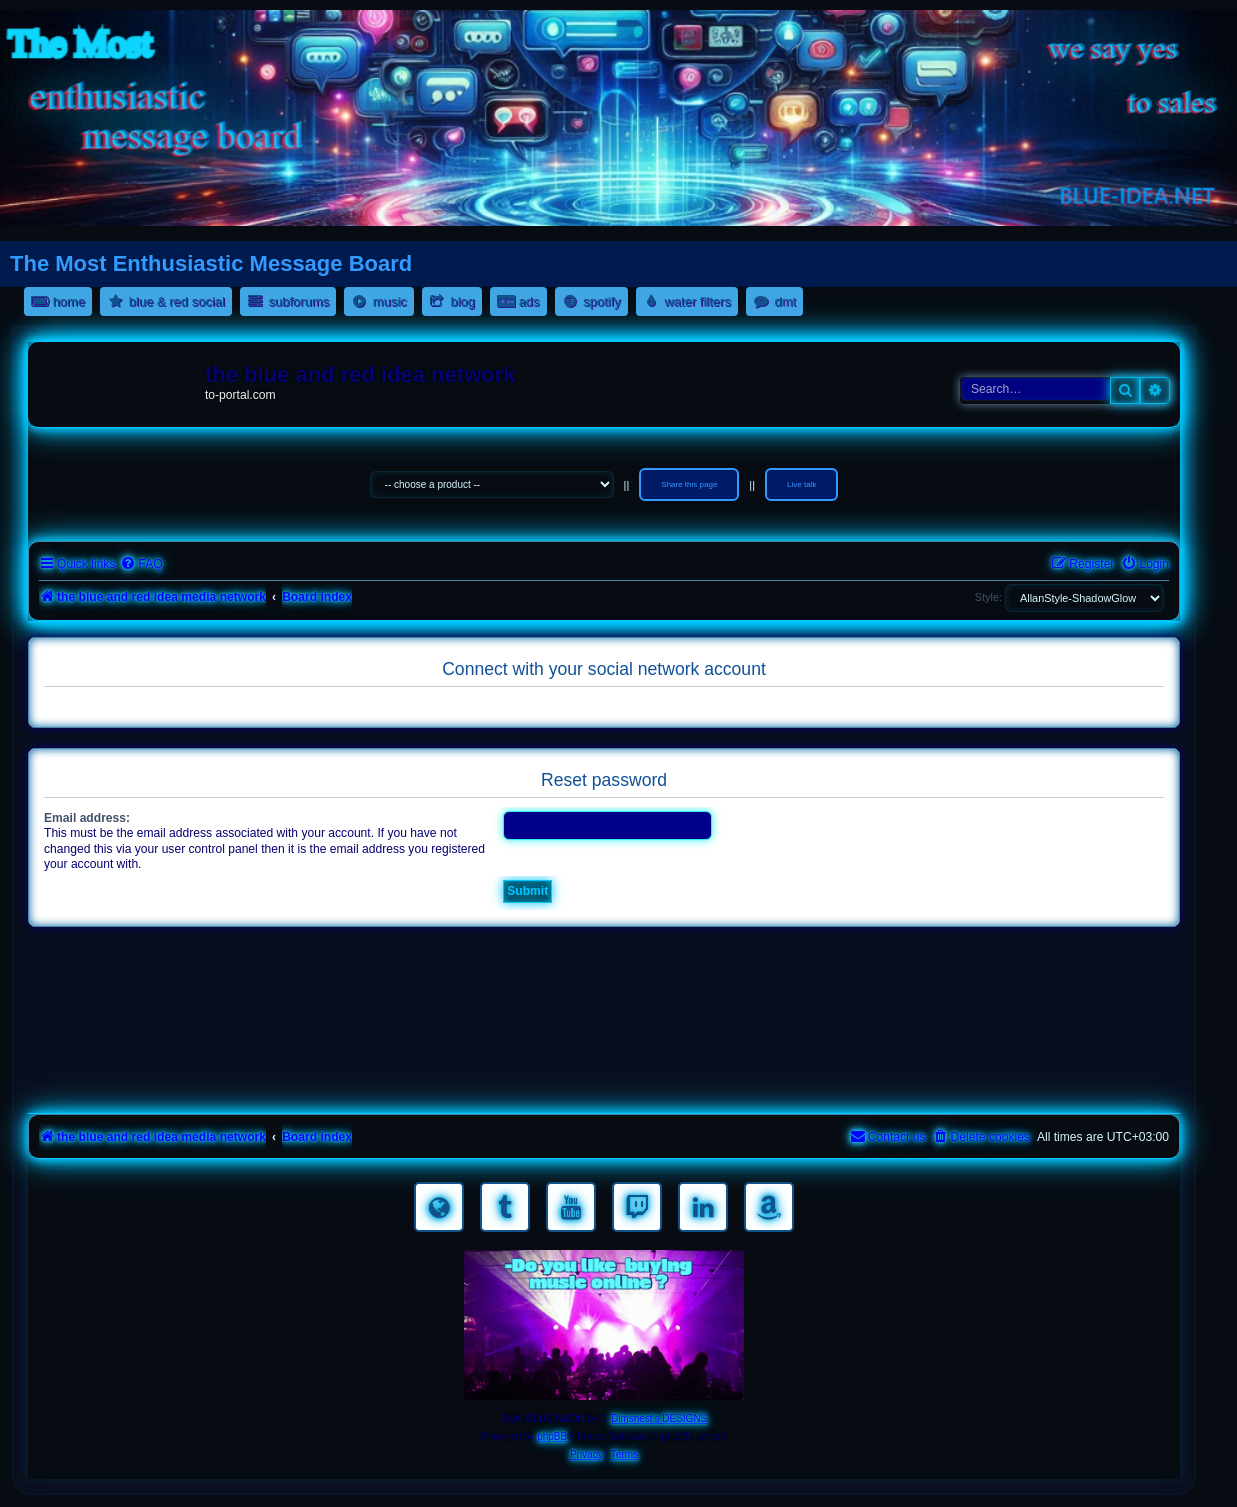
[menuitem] (141, 564)
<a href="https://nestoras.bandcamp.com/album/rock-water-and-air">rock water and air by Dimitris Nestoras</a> (604, 1024)
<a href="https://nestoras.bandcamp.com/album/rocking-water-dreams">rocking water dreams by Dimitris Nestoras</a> (604, 968)
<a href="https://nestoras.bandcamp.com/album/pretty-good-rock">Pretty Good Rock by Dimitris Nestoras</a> (604, 1080)
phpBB (552, 1436)
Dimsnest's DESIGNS (659, 1418)
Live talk (801, 484)
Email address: (87, 818)
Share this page (689, 484)
